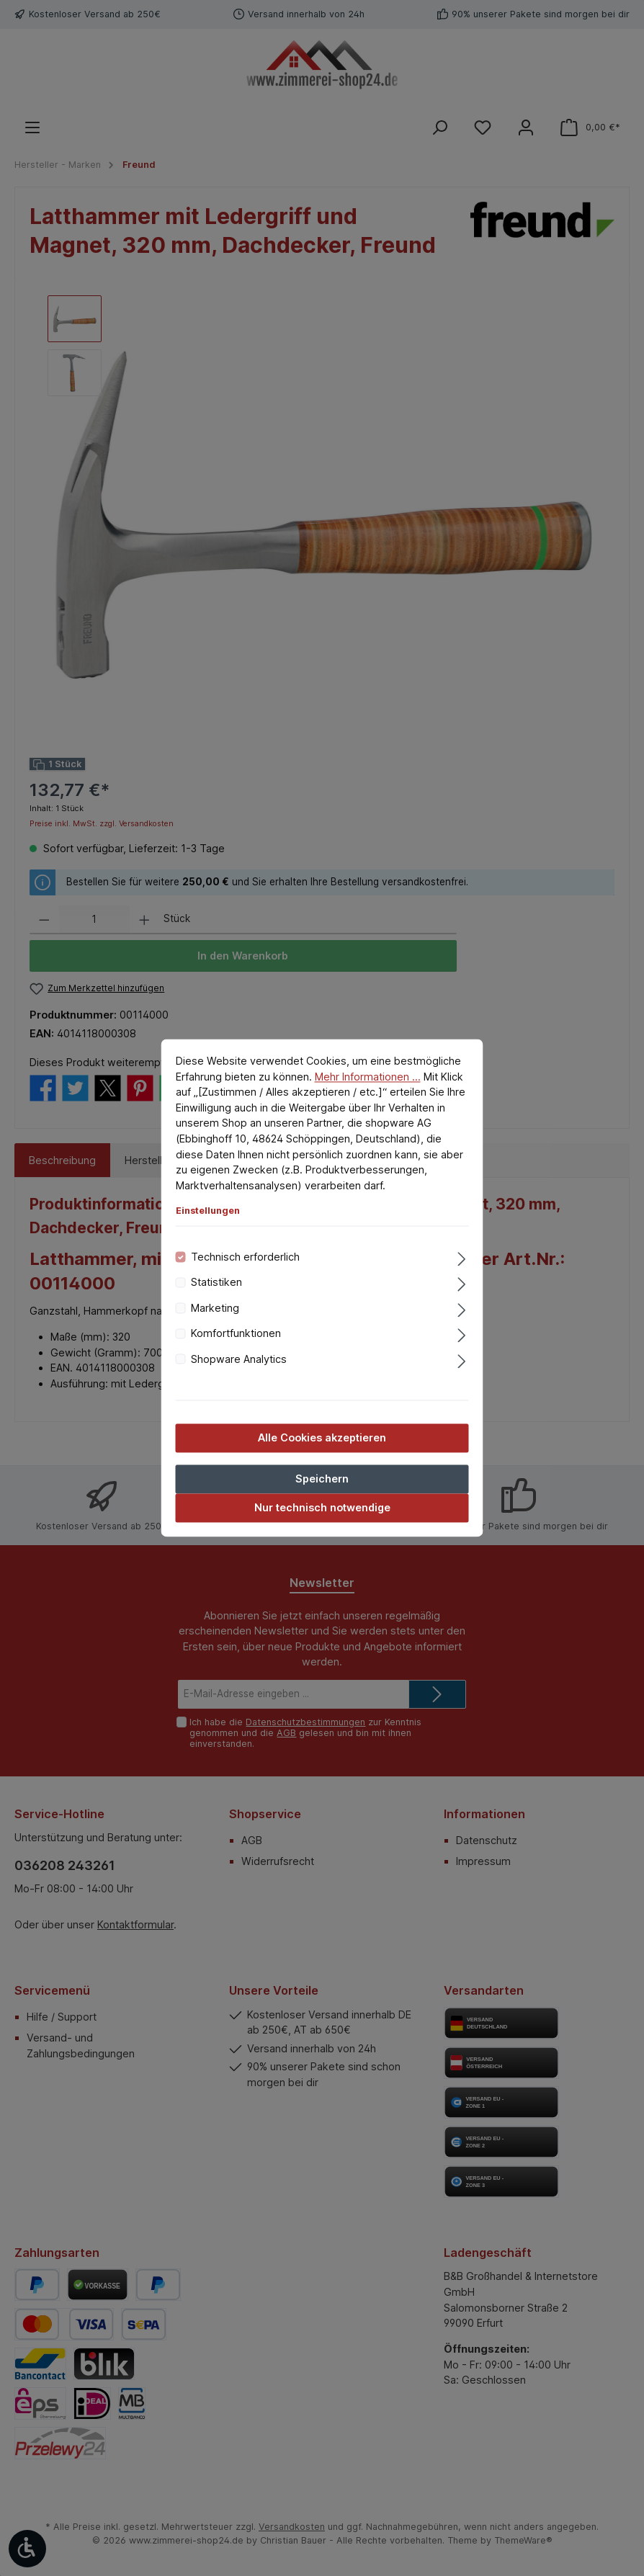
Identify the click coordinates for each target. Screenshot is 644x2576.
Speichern (322, 1479)
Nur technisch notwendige (322, 1508)
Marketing (215, 1308)
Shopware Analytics (239, 1359)
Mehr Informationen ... (368, 1076)
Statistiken (216, 1282)
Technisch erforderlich (245, 1257)
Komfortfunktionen (236, 1334)
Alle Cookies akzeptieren (322, 1437)
